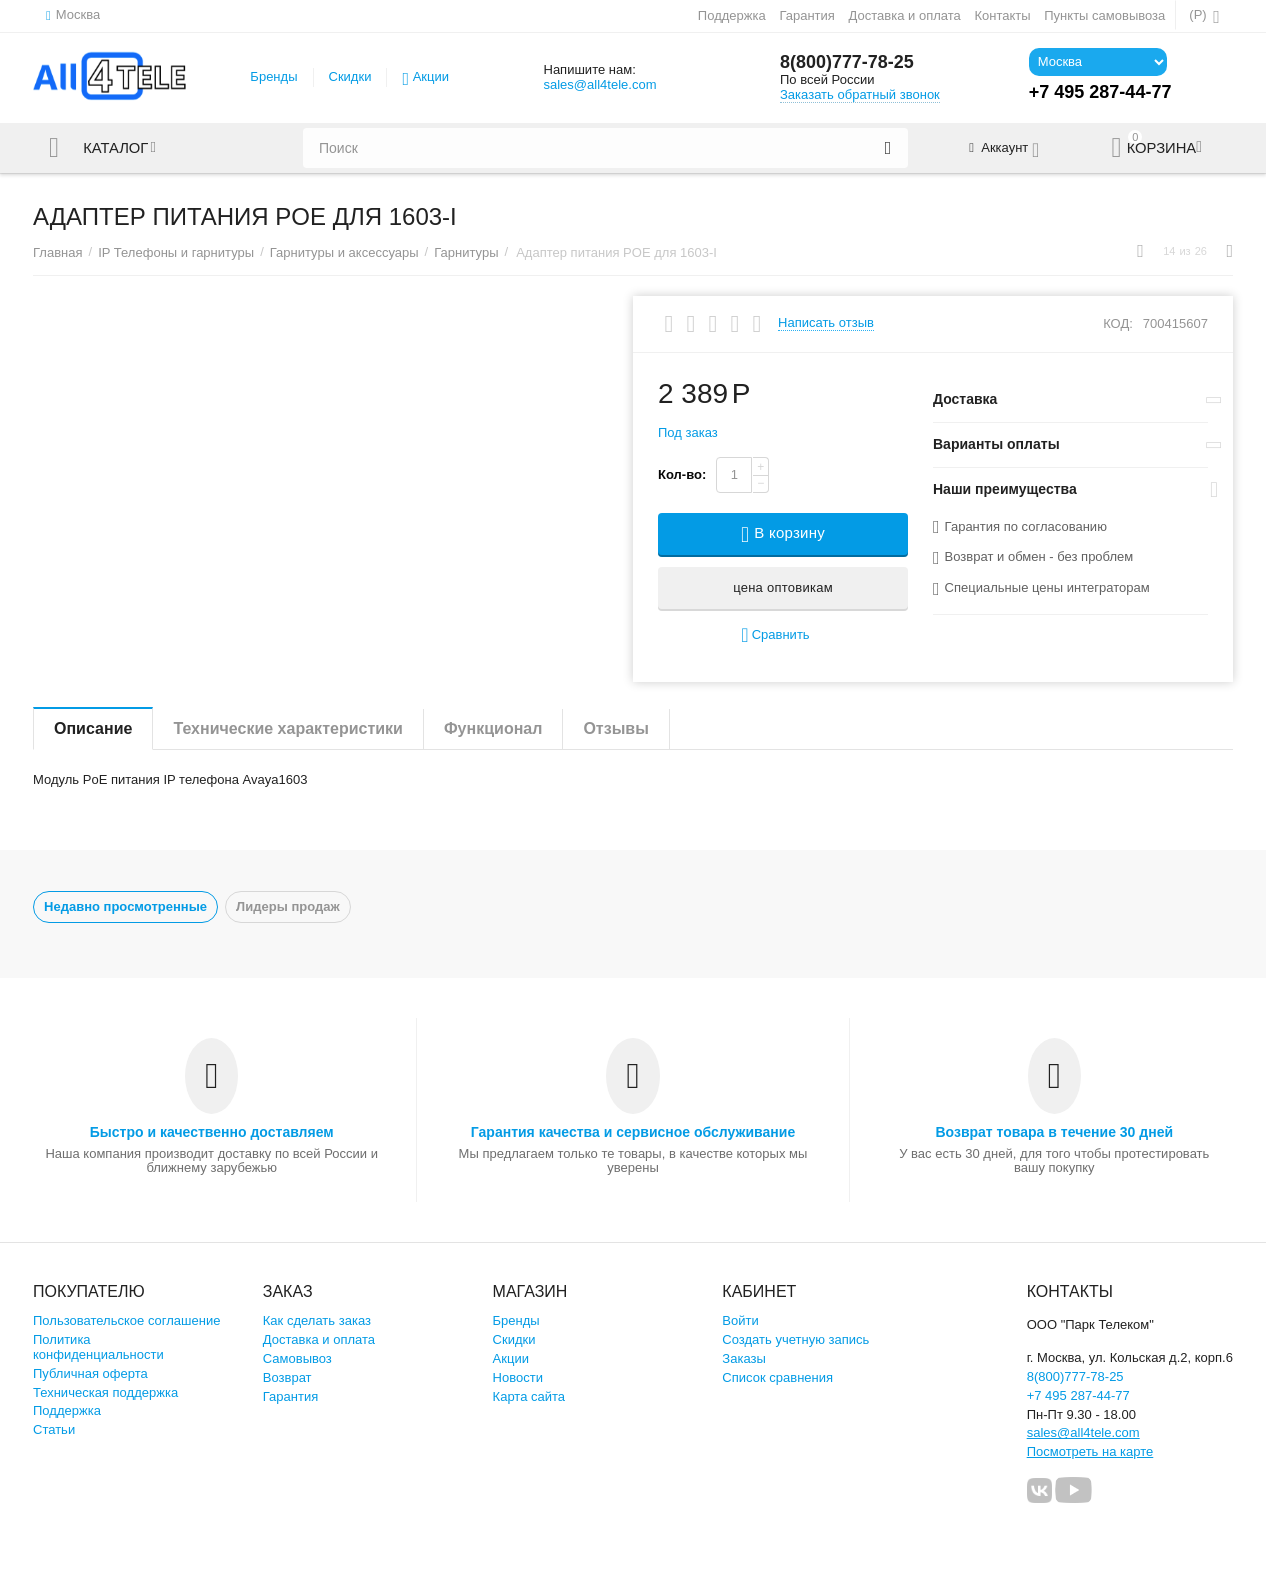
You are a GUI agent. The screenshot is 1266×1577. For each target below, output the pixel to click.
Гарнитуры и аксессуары (344, 252)
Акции (431, 76)
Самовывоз (297, 1358)
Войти (740, 1320)
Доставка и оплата (905, 15)
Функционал (493, 728)
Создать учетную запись (795, 1339)
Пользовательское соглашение (126, 1320)
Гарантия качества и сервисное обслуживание (633, 1132)
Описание (93, 728)
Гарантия (807, 15)
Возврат (287, 1377)
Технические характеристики (288, 728)
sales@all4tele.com (599, 84)
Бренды (273, 76)
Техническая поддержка (105, 1392)
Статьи (54, 1429)
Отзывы (615, 728)
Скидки (350, 76)
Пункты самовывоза (1104, 15)
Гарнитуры (466, 252)
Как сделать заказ (317, 1320)
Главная (58, 252)
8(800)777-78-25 (847, 63)
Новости (518, 1377)
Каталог (116, 148)
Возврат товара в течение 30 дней (1054, 1132)
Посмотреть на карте (1090, 1451)
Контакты (1002, 15)
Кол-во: (682, 474)
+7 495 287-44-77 (1078, 1395)
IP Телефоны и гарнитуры (176, 252)
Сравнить (775, 635)
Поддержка (732, 15)
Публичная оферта (90, 1373)
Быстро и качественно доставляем (212, 1132)
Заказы (744, 1358)
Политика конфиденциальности (98, 1347)
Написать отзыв (826, 323)
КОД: (1118, 323)
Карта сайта (529, 1396)
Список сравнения (777, 1377)
